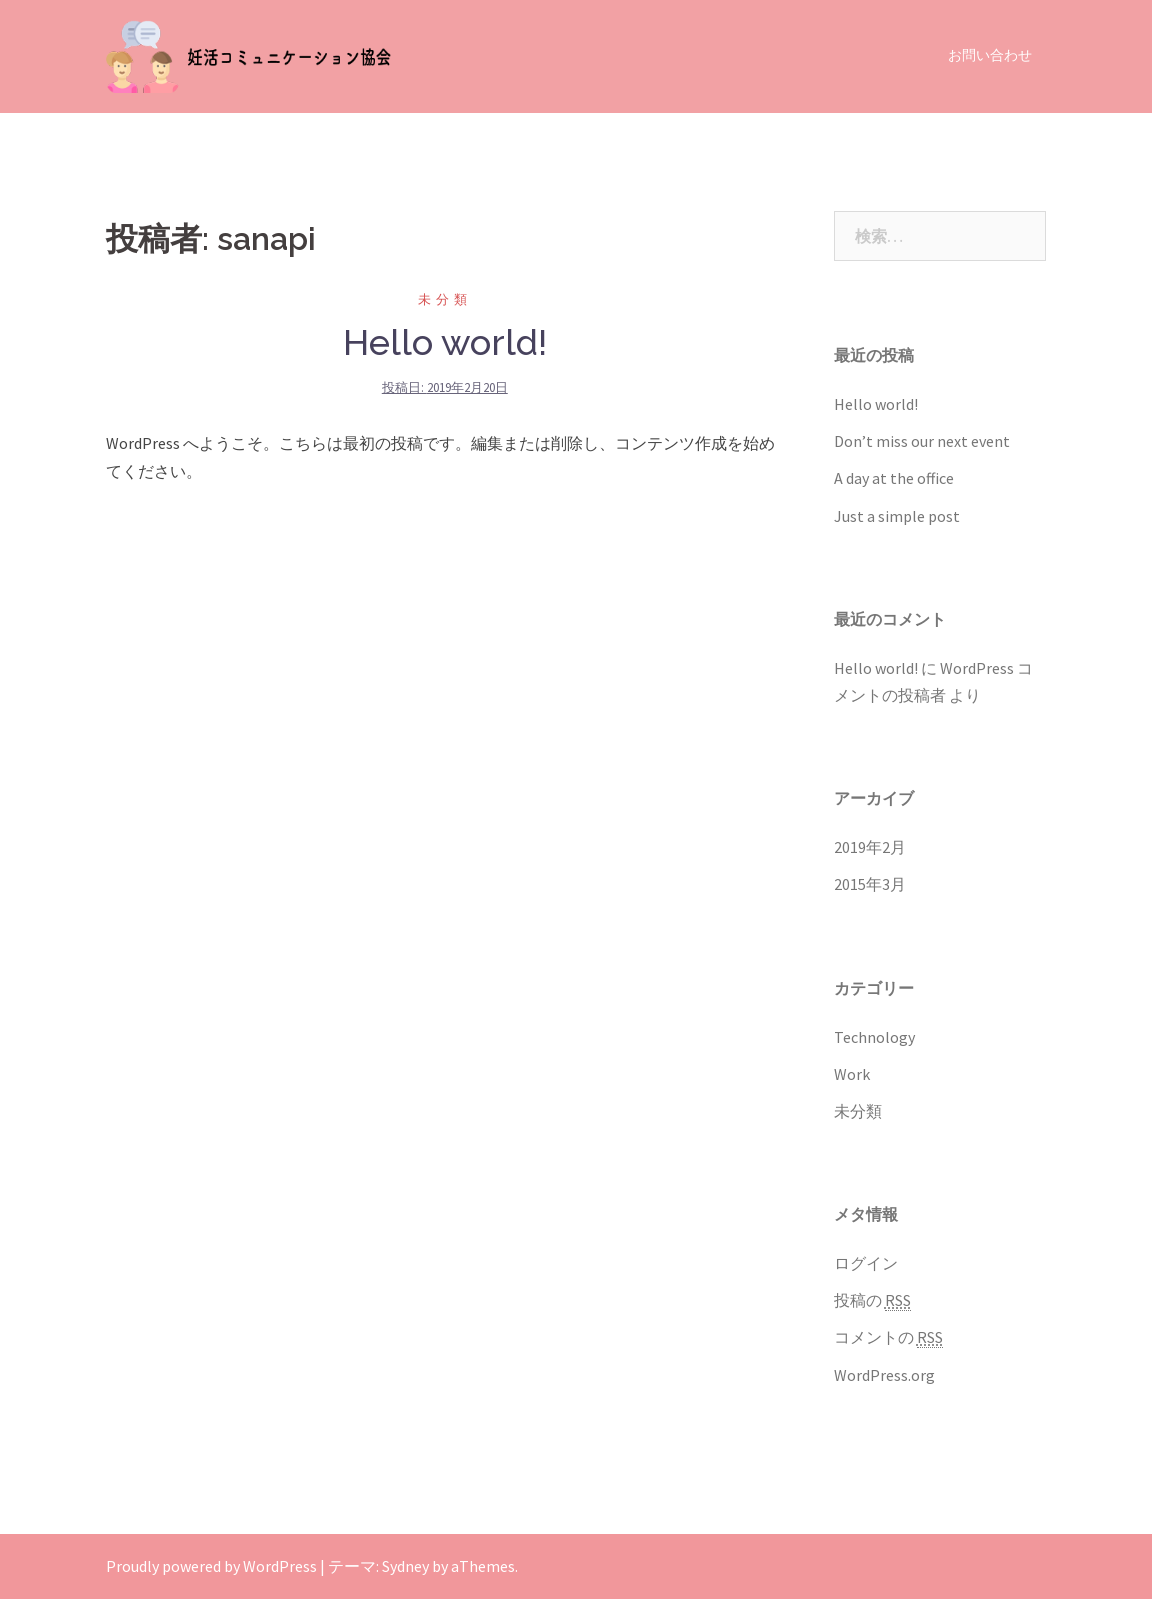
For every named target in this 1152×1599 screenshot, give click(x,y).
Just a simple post (897, 516)
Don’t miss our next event (922, 441)
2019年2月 (870, 847)
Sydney (405, 1566)
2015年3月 (870, 884)
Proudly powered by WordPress (211, 1566)
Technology (874, 1037)
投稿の (872, 1300)
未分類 (445, 299)
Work (852, 1074)
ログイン (866, 1263)
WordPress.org (884, 1375)
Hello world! (445, 342)
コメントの (888, 1337)
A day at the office (894, 478)
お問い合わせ (990, 55)
